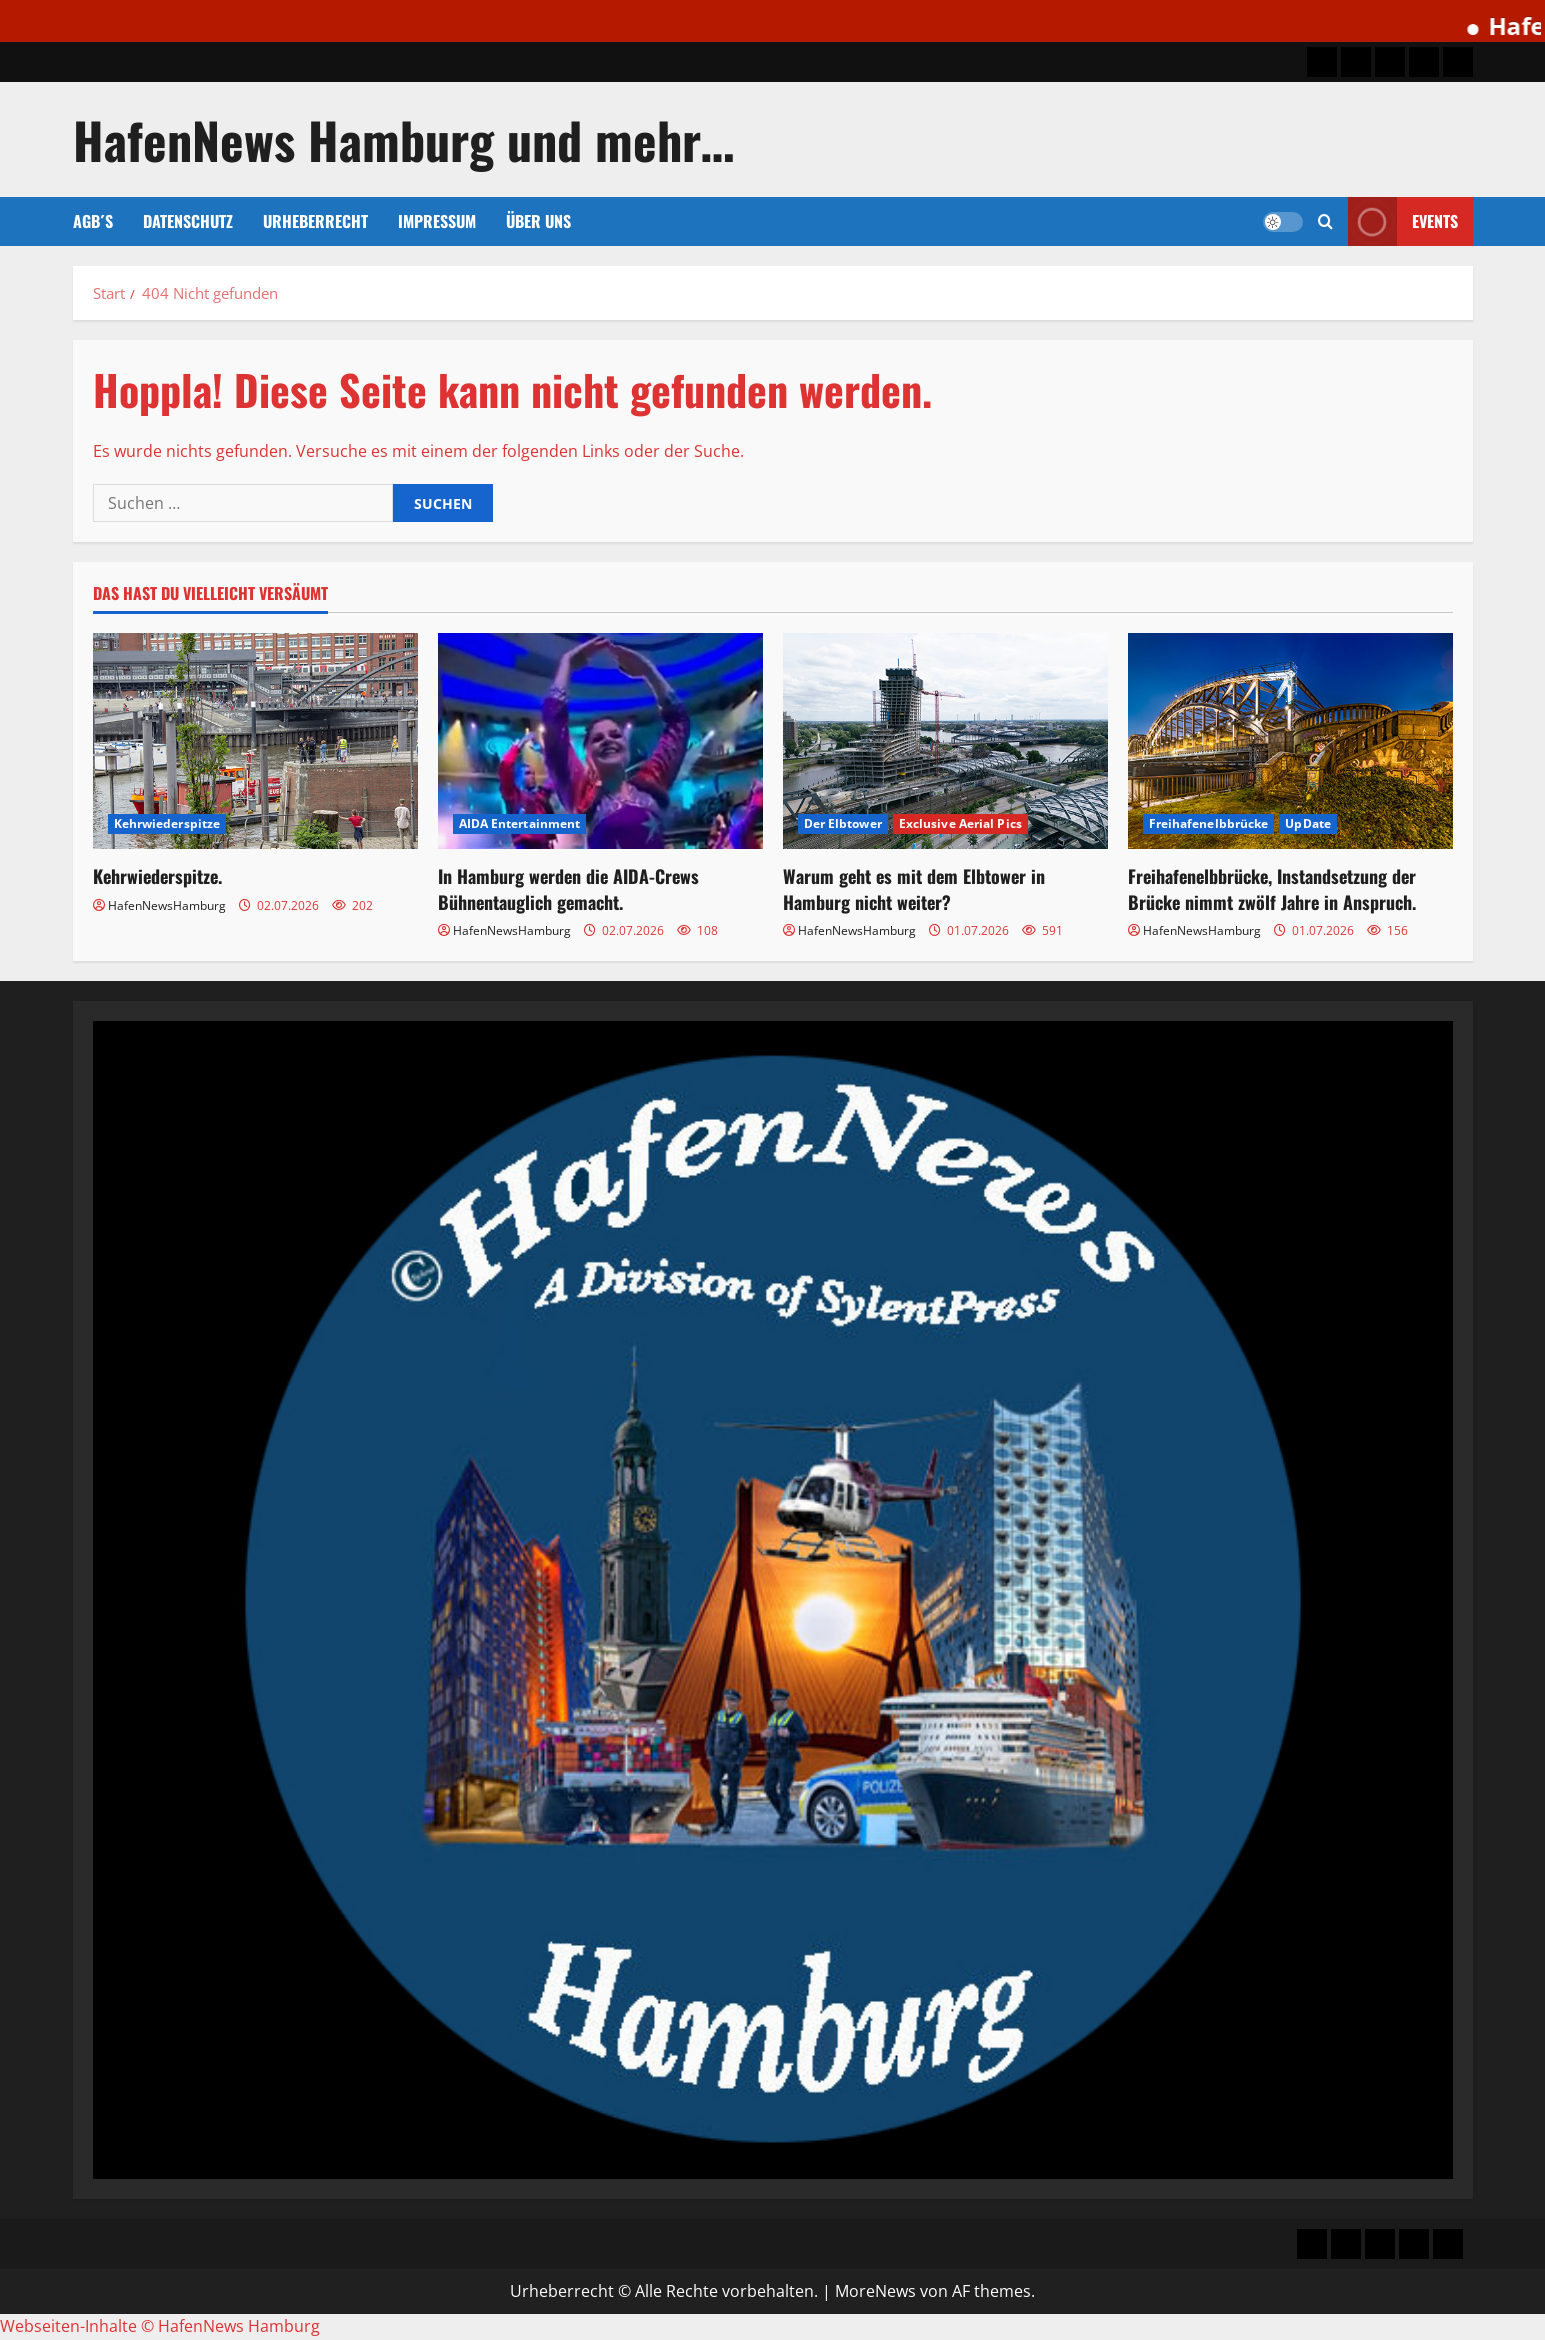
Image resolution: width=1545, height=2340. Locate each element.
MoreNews (875, 2291)
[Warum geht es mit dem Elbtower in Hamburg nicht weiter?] (945, 741)
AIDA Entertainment (520, 823)
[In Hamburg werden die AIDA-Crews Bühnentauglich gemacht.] (600, 741)
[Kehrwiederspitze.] (255, 741)
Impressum (437, 221)
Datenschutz (188, 221)
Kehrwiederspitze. (157, 876)
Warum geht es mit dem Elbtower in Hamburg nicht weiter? (914, 888)
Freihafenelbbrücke (1209, 823)
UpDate (1308, 823)
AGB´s (93, 221)
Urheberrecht (315, 221)
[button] (1325, 221)
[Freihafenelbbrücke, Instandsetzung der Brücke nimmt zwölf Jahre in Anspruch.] (1290, 741)
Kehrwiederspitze (167, 823)
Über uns (538, 221)
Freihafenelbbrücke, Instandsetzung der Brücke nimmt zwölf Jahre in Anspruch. (1272, 888)
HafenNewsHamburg (167, 905)
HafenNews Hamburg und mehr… (403, 139)
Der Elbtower (843, 823)
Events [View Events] (1403, 221)
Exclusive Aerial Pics (960, 823)
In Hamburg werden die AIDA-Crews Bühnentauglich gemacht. (568, 888)
